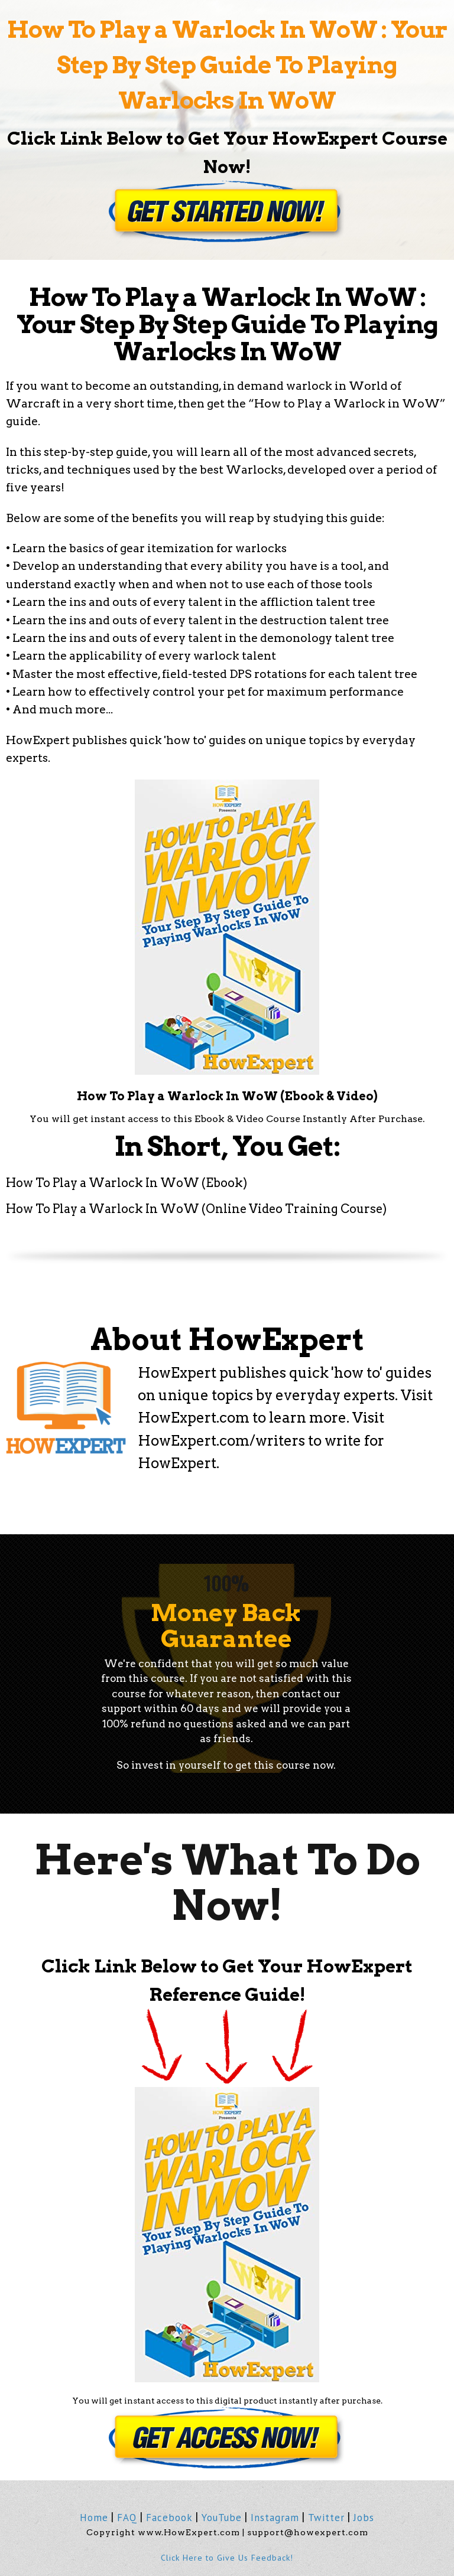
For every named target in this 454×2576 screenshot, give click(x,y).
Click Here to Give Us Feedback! (227, 2557)
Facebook (169, 2517)
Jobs (364, 2517)
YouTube (222, 2517)
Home (94, 2517)
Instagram (275, 2517)
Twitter (326, 2517)
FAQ (127, 2517)
